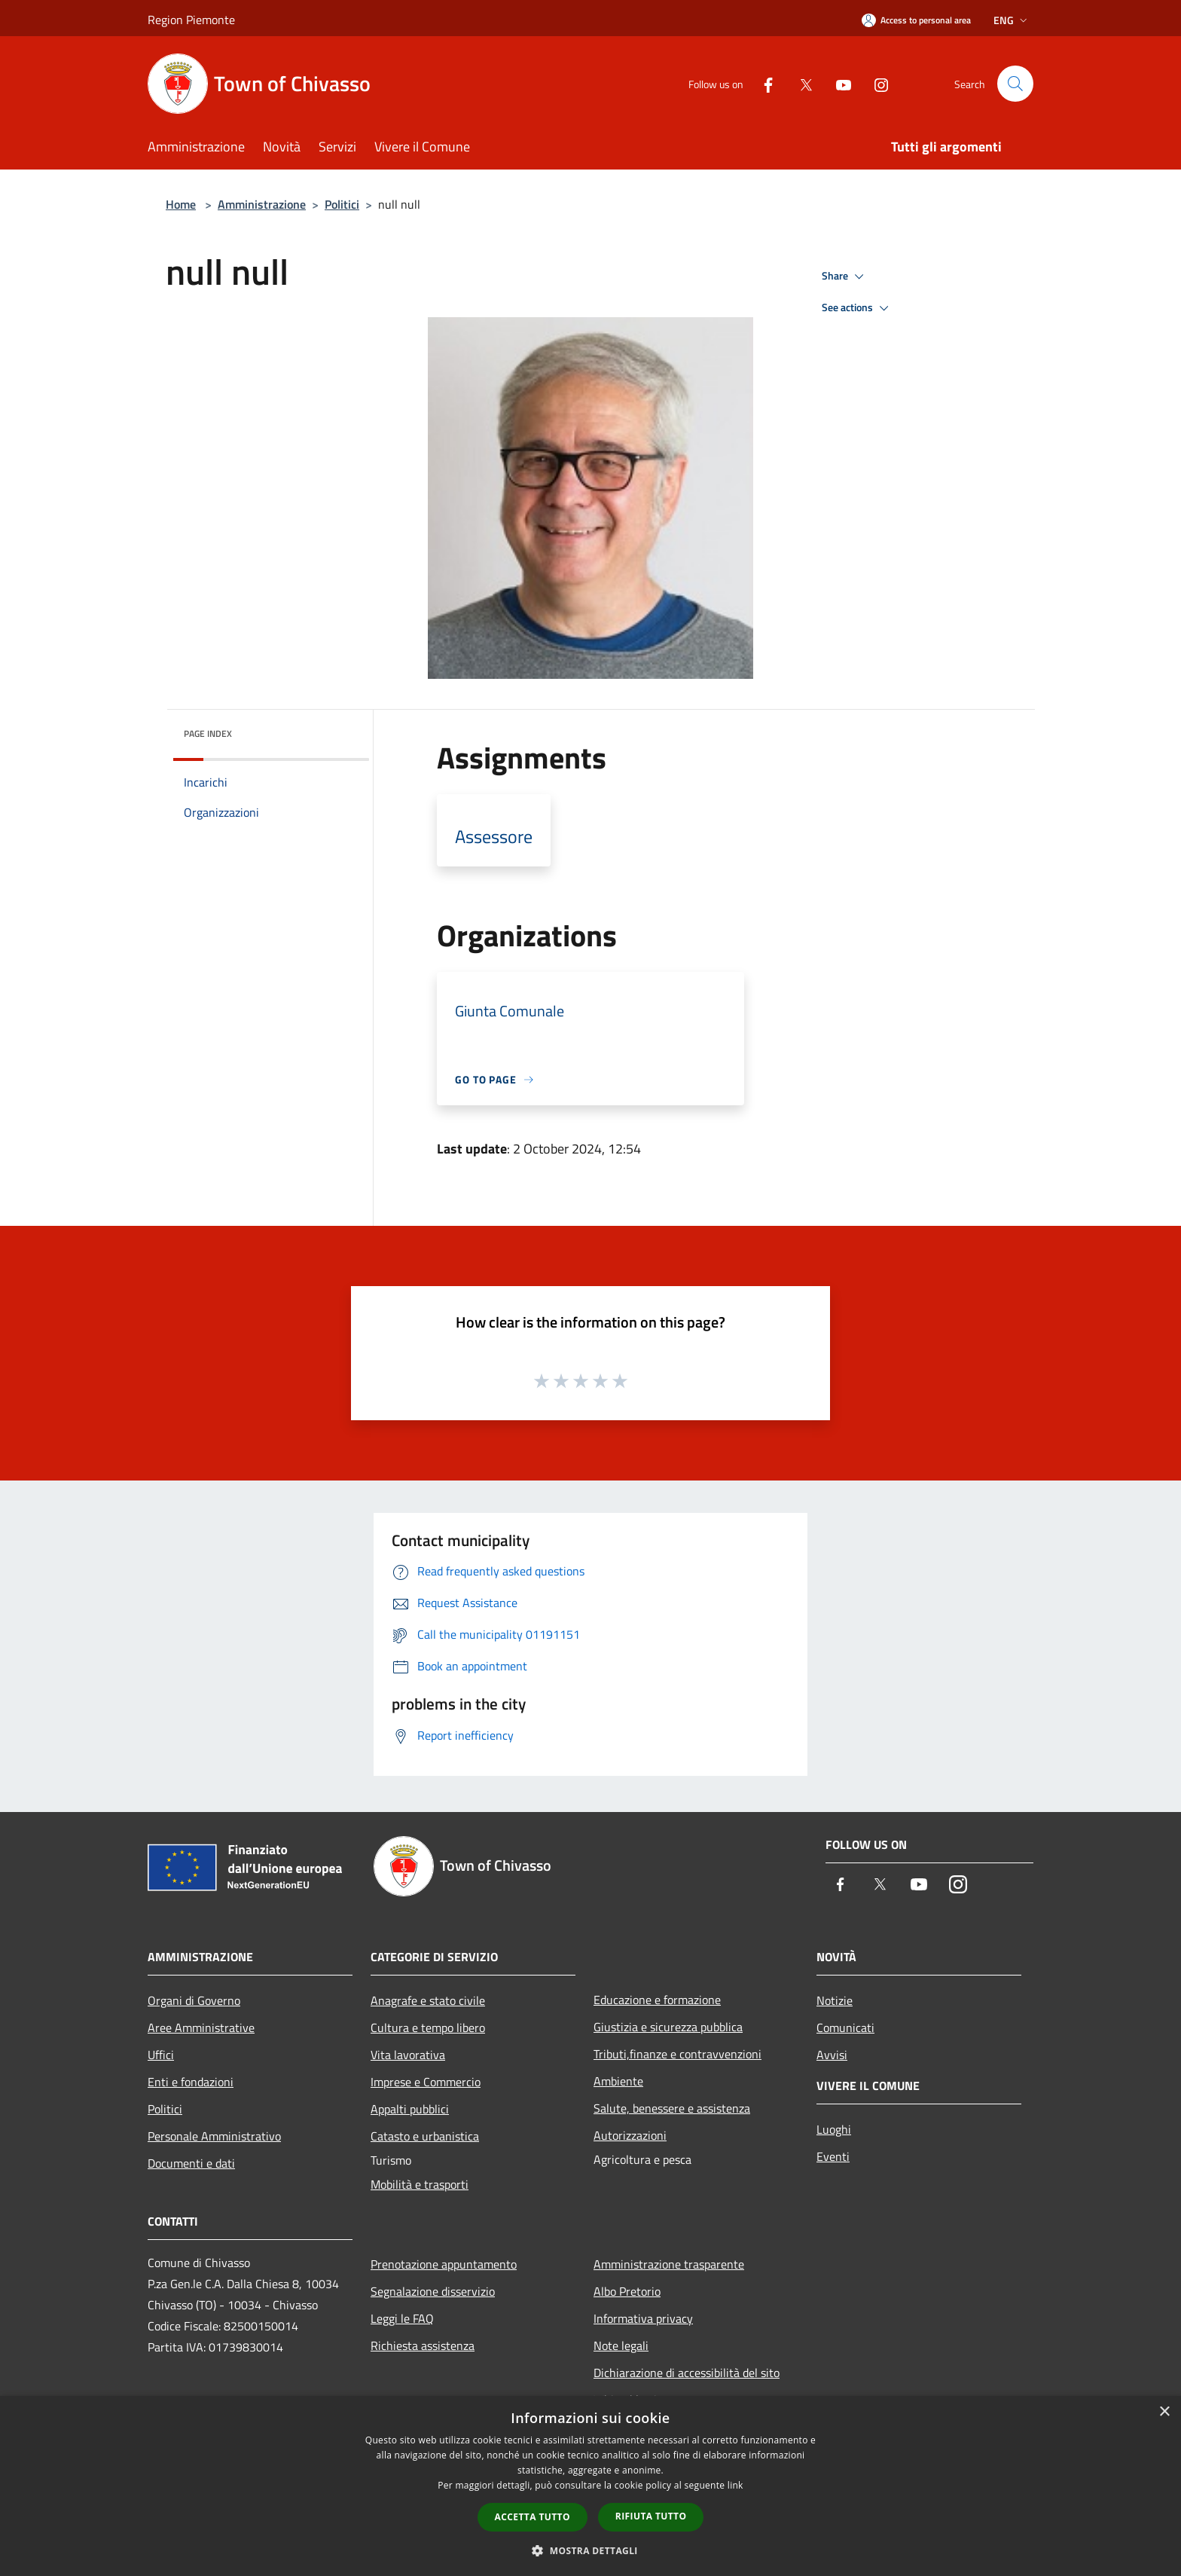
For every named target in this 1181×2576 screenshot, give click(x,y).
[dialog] (590, 2486)
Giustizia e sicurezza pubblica (668, 2027)
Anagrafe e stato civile (428, 2000)
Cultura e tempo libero (428, 2027)
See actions (857, 308)
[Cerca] (1015, 84)
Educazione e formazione (657, 2000)
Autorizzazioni (630, 2135)
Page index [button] (208, 733)
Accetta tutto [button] (532, 2516)
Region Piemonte (191, 20)
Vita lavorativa (408, 2055)
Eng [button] (1011, 20)
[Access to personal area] (916, 20)
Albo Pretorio (627, 2291)
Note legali (621, 2345)
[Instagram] (875, 83)
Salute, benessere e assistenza (672, 2108)
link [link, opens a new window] (735, 2485)
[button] (590, 2550)
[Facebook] (762, 83)
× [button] (1164, 2412)
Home (181, 204)
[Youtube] (837, 83)
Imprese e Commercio (426, 2082)
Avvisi (831, 2055)
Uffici (161, 2055)
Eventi (833, 2156)
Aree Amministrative (201, 2027)
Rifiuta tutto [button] (651, 2516)
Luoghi (833, 2129)
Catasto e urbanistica (425, 2136)
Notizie (834, 2000)
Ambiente (618, 2081)
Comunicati (845, 2027)
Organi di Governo (194, 2000)
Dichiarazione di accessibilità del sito (687, 2373)
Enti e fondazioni (190, 2082)
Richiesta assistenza (423, 2345)
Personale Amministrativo (214, 2136)
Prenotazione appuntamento (444, 2264)
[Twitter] (800, 83)
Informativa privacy (643, 2318)
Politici (342, 204)
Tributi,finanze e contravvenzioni (677, 2054)
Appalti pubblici (410, 2109)
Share (845, 276)
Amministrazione (262, 204)
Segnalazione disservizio (433, 2291)
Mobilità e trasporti (419, 2184)
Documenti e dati (191, 2163)
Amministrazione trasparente (669, 2264)
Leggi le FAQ (402, 2318)
